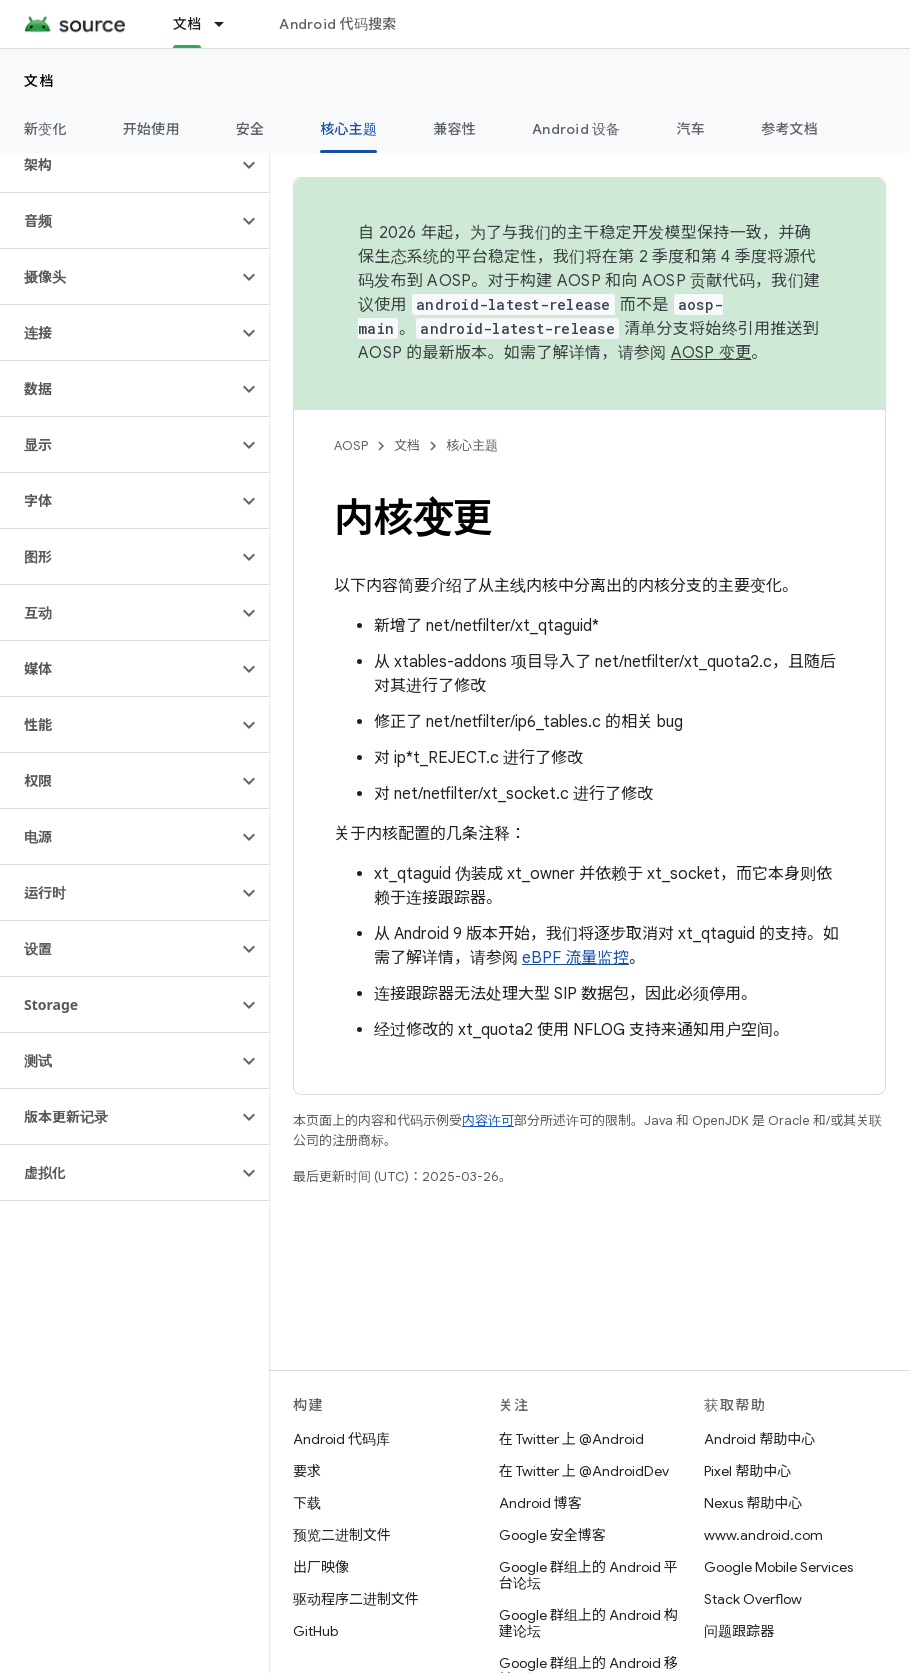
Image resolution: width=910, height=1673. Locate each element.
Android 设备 (576, 129)
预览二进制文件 (342, 1535)
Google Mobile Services (778, 1567)
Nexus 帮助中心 (753, 1503)
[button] (118, 165)
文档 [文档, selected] (187, 24)
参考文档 (789, 129)
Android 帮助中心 (759, 1439)
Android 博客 (540, 1503)
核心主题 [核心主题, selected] (348, 129)
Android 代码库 (341, 1439)
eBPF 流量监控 (575, 958)
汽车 (691, 129)
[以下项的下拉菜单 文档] (228, 24)
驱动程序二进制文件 (356, 1599)
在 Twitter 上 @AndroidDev (584, 1471)
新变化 (45, 129)
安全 (250, 129)
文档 (39, 81)
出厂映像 (321, 1567)
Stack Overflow (753, 1599)
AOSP (351, 445)
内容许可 (488, 1120)
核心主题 (472, 445)
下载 (307, 1503)
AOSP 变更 (711, 353)
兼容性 (454, 129)
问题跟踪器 (739, 1631)
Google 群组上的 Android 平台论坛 (588, 1575)
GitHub (315, 1631)
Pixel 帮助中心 (747, 1471)
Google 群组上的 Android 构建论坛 (588, 1623)
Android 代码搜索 (337, 24)
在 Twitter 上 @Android (571, 1439)
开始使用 (151, 129)
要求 (307, 1471)
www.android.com (763, 1535)
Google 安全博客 (552, 1535)
